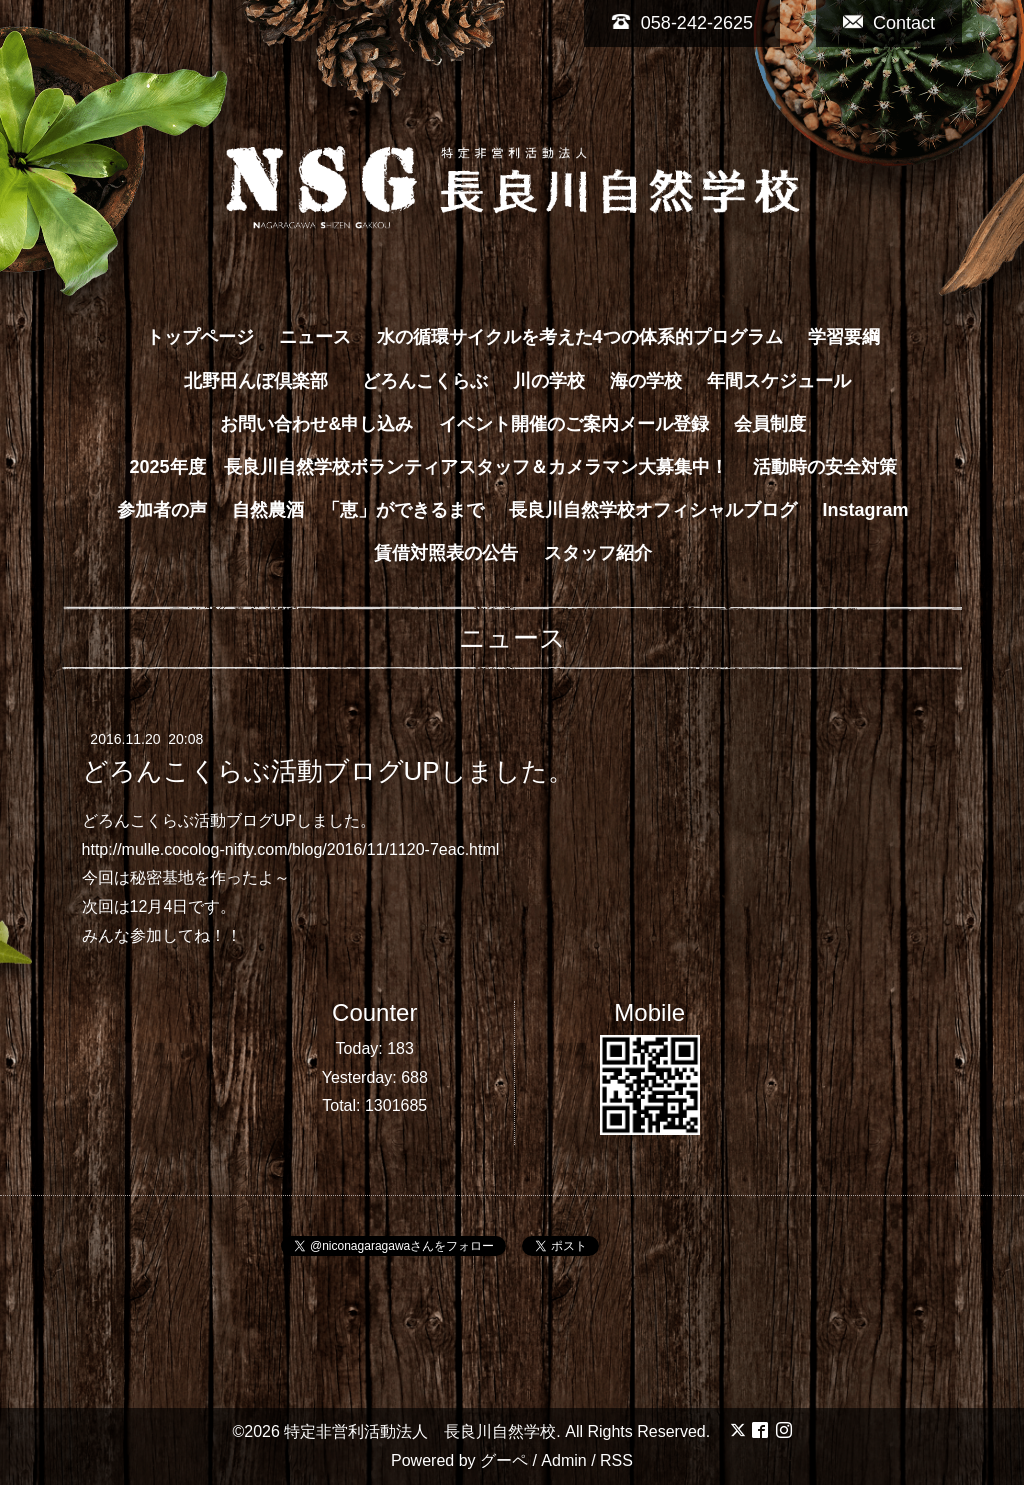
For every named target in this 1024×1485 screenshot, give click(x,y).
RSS (616, 1460)
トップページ (200, 337)
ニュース (315, 337)
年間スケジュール (779, 381)
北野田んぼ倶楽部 (265, 381)
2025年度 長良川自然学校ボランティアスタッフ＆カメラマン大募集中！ (428, 467)
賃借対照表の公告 (446, 553)
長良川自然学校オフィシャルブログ (653, 510)
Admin (563, 1460)
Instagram (866, 510)
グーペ (504, 1460)
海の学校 (646, 381)
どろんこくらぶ (425, 381)
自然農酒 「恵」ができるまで (358, 510)
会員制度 (770, 424)
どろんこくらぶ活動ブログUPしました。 (328, 771)
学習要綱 (844, 337)
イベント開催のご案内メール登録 (574, 424)
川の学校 (549, 381)
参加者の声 (162, 510)
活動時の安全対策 (825, 467)
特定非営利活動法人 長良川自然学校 (420, 1431)
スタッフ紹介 (598, 553)
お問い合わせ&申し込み (316, 424)
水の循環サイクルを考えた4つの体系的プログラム (580, 337)
